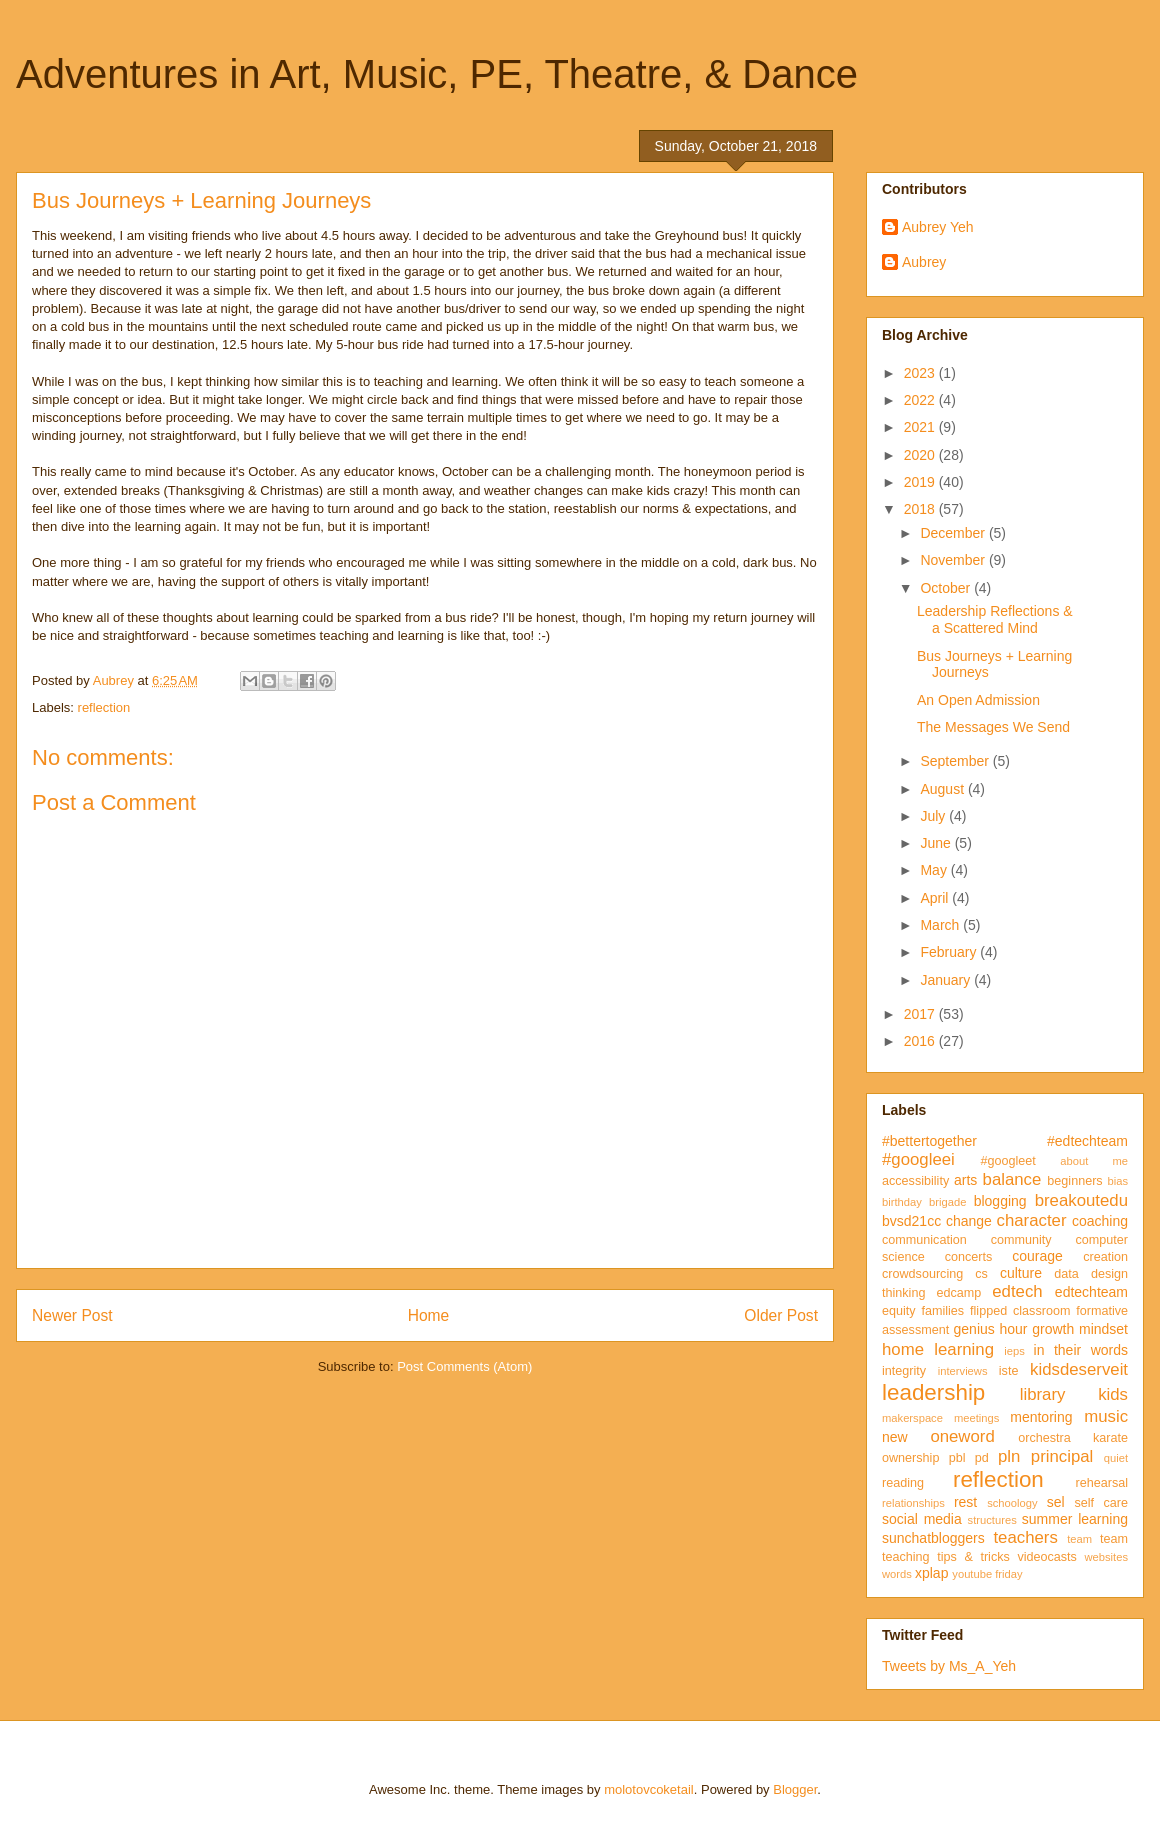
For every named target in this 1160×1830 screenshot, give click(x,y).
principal (1062, 1456)
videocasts (1047, 1557)
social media (922, 1519)
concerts (969, 1257)
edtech (1017, 1291)
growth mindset (1080, 1329)
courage (1037, 1256)
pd (982, 1458)
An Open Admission (978, 700)
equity (899, 1311)
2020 (921, 455)
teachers (1025, 1537)
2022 (921, 400)
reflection (104, 707)
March (941, 925)
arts (965, 1180)
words (897, 1574)
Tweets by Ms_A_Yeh (949, 1666)
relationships (913, 1503)
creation (1105, 1257)
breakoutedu (1081, 1200)
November (954, 560)
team (1079, 1539)
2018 (921, 509)
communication (924, 1240)
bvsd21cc (911, 1221)
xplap (931, 1573)
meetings (976, 1418)
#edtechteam (1087, 1141)
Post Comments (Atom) (464, 1366)
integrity (904, 1371)
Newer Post (72, 1315)
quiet (1116, 1458)
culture (1021, 1273)
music (1106, 1416)
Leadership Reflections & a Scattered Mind (995, 619)
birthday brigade (924, 1202)
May (935, 870)
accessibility (915, 1181)
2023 (921, 373)
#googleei (918, 1159)
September (956, 761)
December (954, 533)
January (947, 980)
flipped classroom (1020, 1311)
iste (1009, 1371)
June (937, 843)
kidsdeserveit (1079, 1369)
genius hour (991, 1329)
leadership (933, 1392)
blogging (1000, 1201)
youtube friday (987, 1574)
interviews (963, 1371)
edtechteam (1091, 1292)
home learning (938, 1349)
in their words (1081, 1350)
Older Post (781, 1315)
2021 (921, 427)
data (1066, 1274)
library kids (1074, 1394)
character (1032, 1220)
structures (992, 1520)
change (969, 1221)
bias (1117, 1181)
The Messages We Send (993, 727)
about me (1094, 1161)
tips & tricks (973, 1557)
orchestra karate (1073, 1438)
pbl (957, 1458)
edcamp (958, 1293)
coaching (1100, 1221)
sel (1056, 1502)
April (936, 898)
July (934, 816)
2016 (921, 1041)
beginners (1074, 1181)
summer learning (1075, 1519)
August (943, 789)
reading (903, 1483)
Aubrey (924, 262)
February (950, 952)
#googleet (1007, 1161)
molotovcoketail (649, 1789)
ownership (910, 1458)
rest (965, 1502)
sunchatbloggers (933, 1538)
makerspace (912, 1418)
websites (1106, 1557)
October (947, 588)
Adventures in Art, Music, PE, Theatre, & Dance (437, 74)
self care (1101, 1503)
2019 (921, 482)
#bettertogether (929, 1141)
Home (429, 1315)
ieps (1014, 1351)
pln (1009, 1456)
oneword (962, 1436)
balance (1012, 1179)
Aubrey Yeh (938, 227)
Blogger (795, 1789)
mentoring (1041, 1417)
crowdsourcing (922, 1274)
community (1021, 1240)
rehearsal (1101, 1483)
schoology (1012, 1503)
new (895, 1437)
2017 (921, 1014)
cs (981, 1274)
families (942, 1311)
